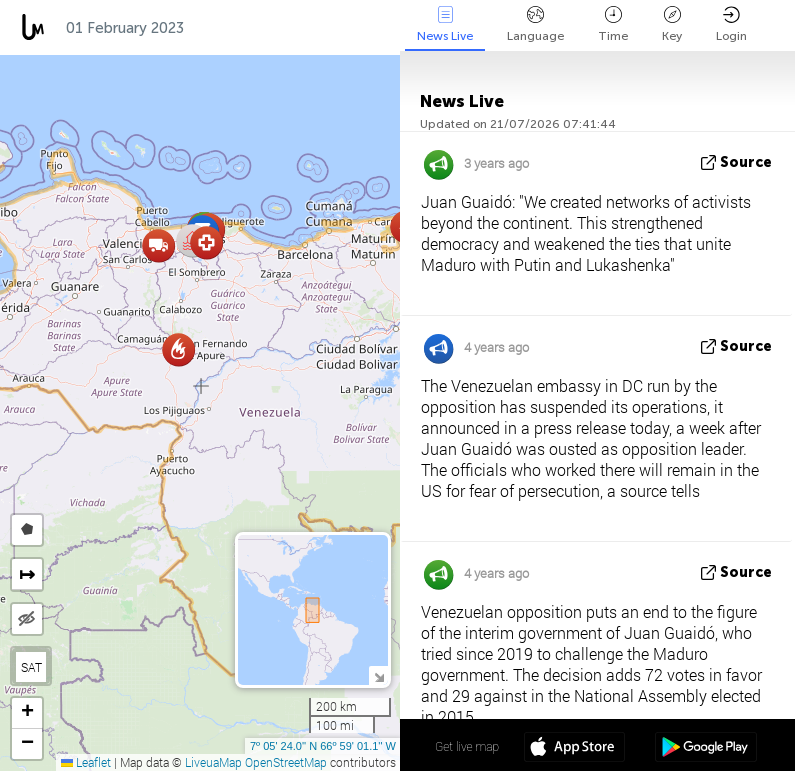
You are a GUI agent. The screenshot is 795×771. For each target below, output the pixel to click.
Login (731, 24)
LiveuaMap (213, 762)
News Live (445, 24)
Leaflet (86, 762)
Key (672, 24)
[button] (178, 349)
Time (613, 24)
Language (535, 24)
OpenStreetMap (286, 762)
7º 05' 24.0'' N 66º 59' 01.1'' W (323, 746)
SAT (31, 667)
